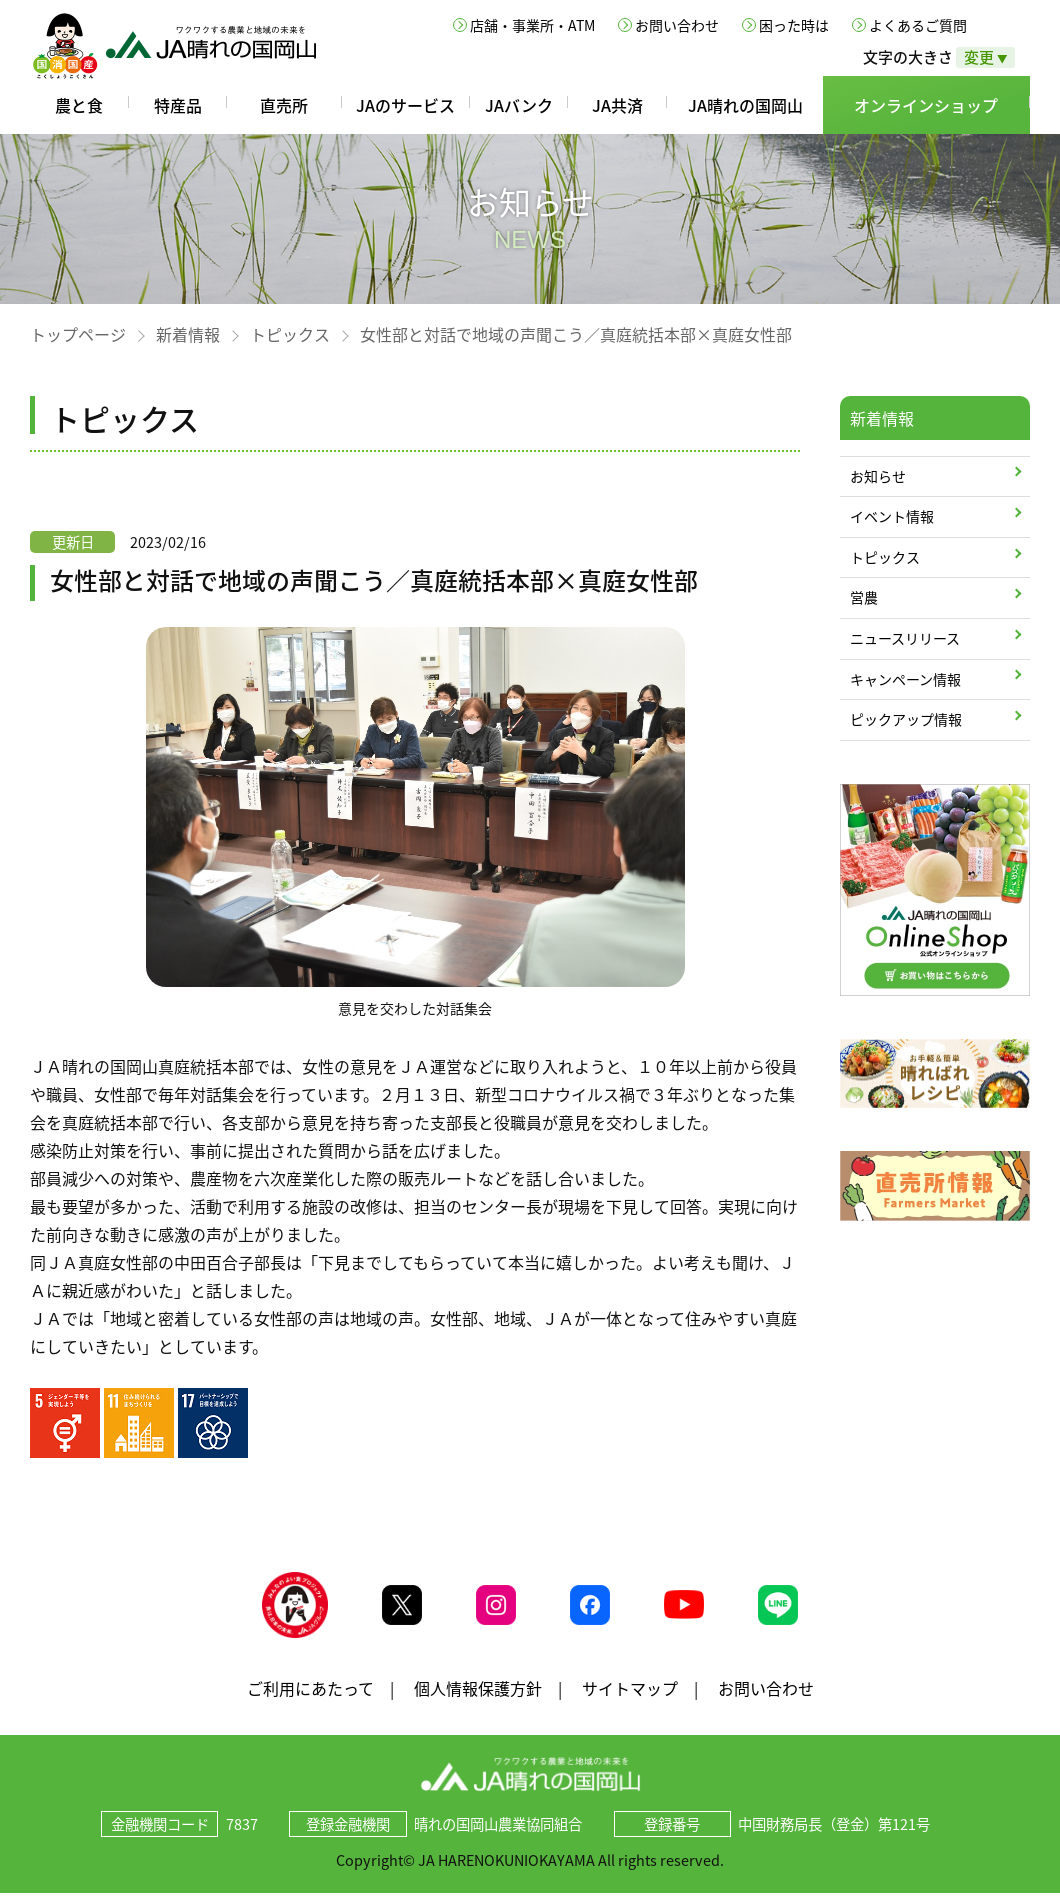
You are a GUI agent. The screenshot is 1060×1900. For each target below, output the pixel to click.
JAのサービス (405, 105)
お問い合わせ (677, 25)
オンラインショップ (926, 105)
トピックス (290, 334)
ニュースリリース (905, 638)
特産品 (178, 105)
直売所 (284, 105)
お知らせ (878, 476)
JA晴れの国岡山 (745, 105)
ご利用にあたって (310, 1694)
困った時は (794, 25)
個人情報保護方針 (478, 1694)
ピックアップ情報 (906, 719)
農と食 (79, 105)
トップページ (78, 334)
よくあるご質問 (918, 25)
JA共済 (617, 105)
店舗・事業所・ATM (532, 25)
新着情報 (188, 334)
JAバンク (519, 105)
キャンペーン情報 (905, 679)
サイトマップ (630, 1694)
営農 (864, 597)
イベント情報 (892, 516)
